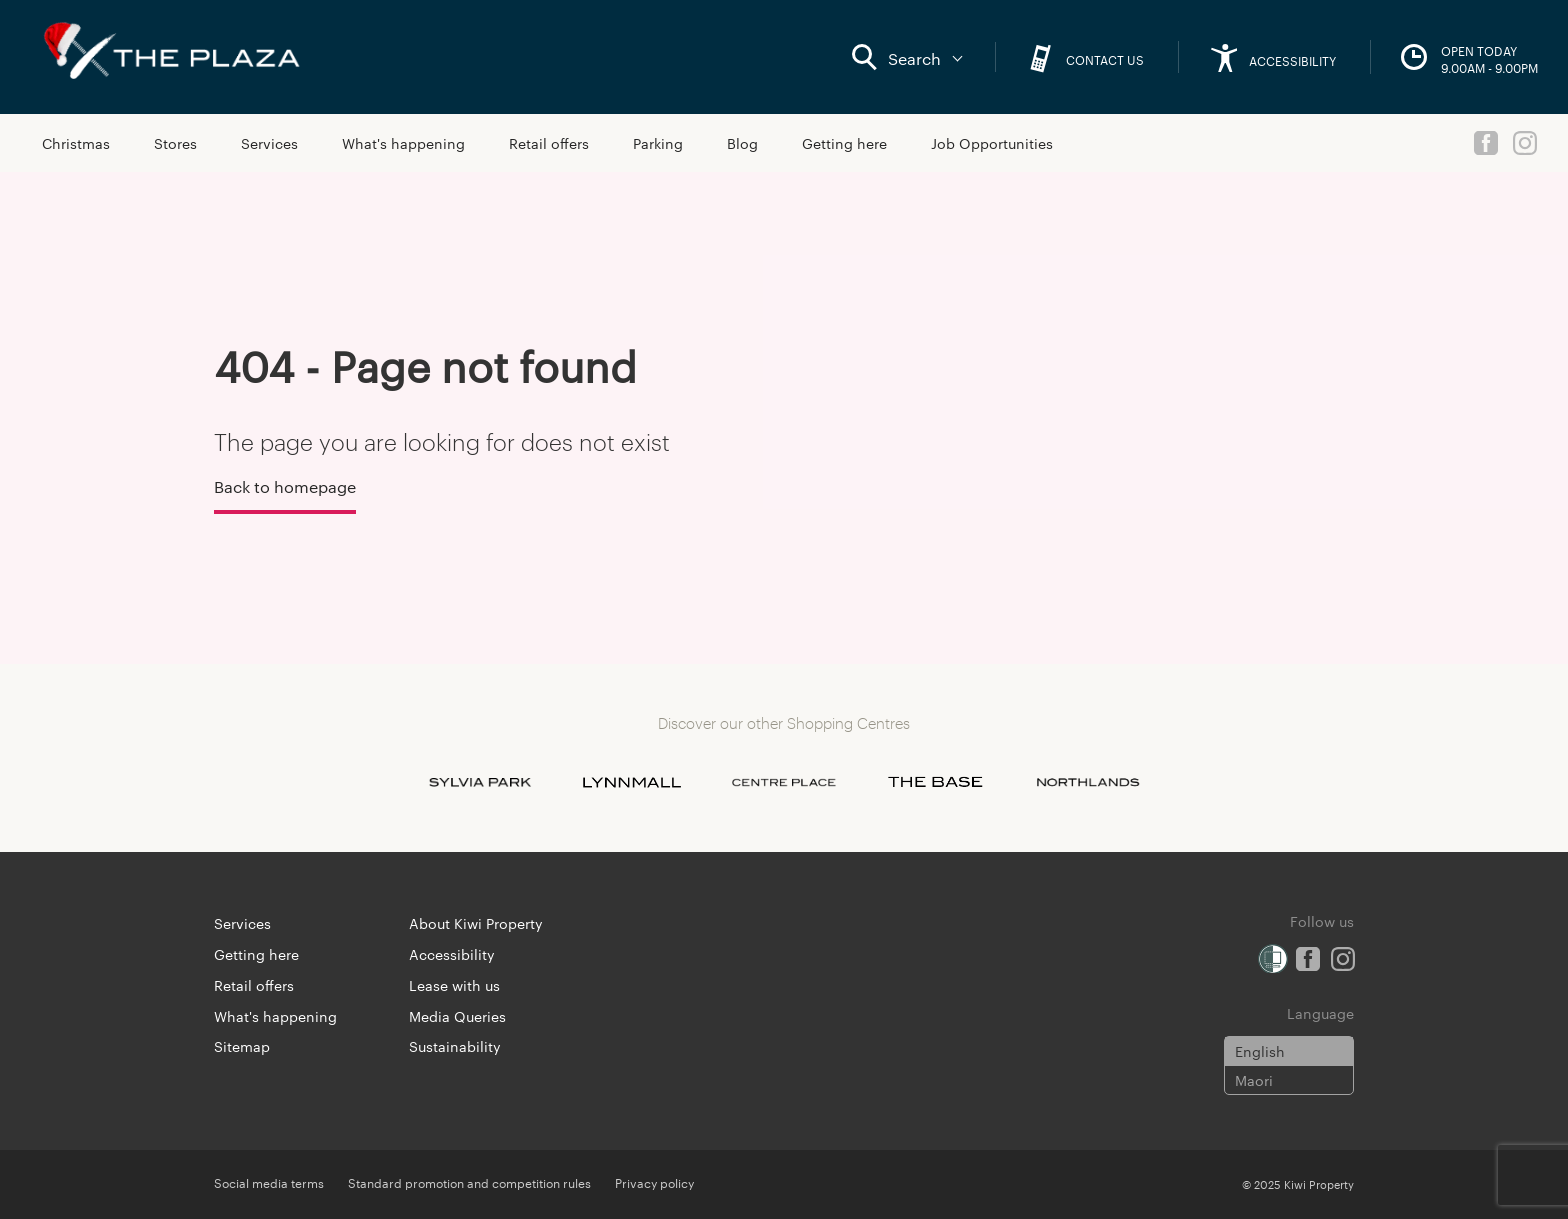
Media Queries (457, 1016)
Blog (742, 143)
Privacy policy (654, 1182)
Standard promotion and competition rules (469, 1182)
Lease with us (454, 985)
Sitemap (242, 1046)
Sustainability (455, 1046)
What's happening (403, 143)
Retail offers (549, 143)
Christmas (76, 143)
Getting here (844, 143)
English (1260, 1051)
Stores (175, 143)
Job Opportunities (992, 143)
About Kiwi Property (476, 923)
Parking (658, 143)
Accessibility (452, 954)
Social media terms (269, 1182)
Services (269, 143)
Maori (1254, 1080)
